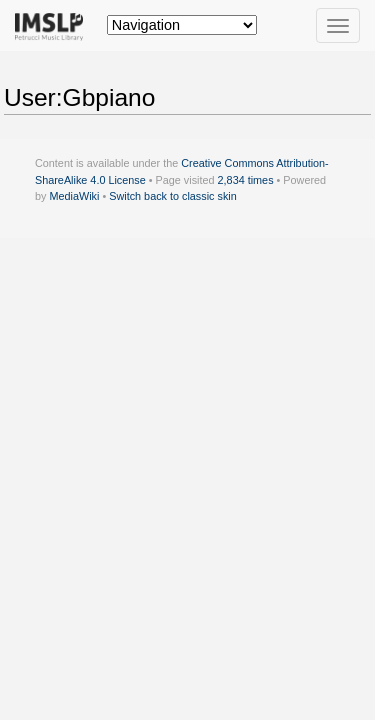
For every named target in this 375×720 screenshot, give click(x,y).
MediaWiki (74, 196)
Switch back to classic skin (173, 196)
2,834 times (246, 180)
